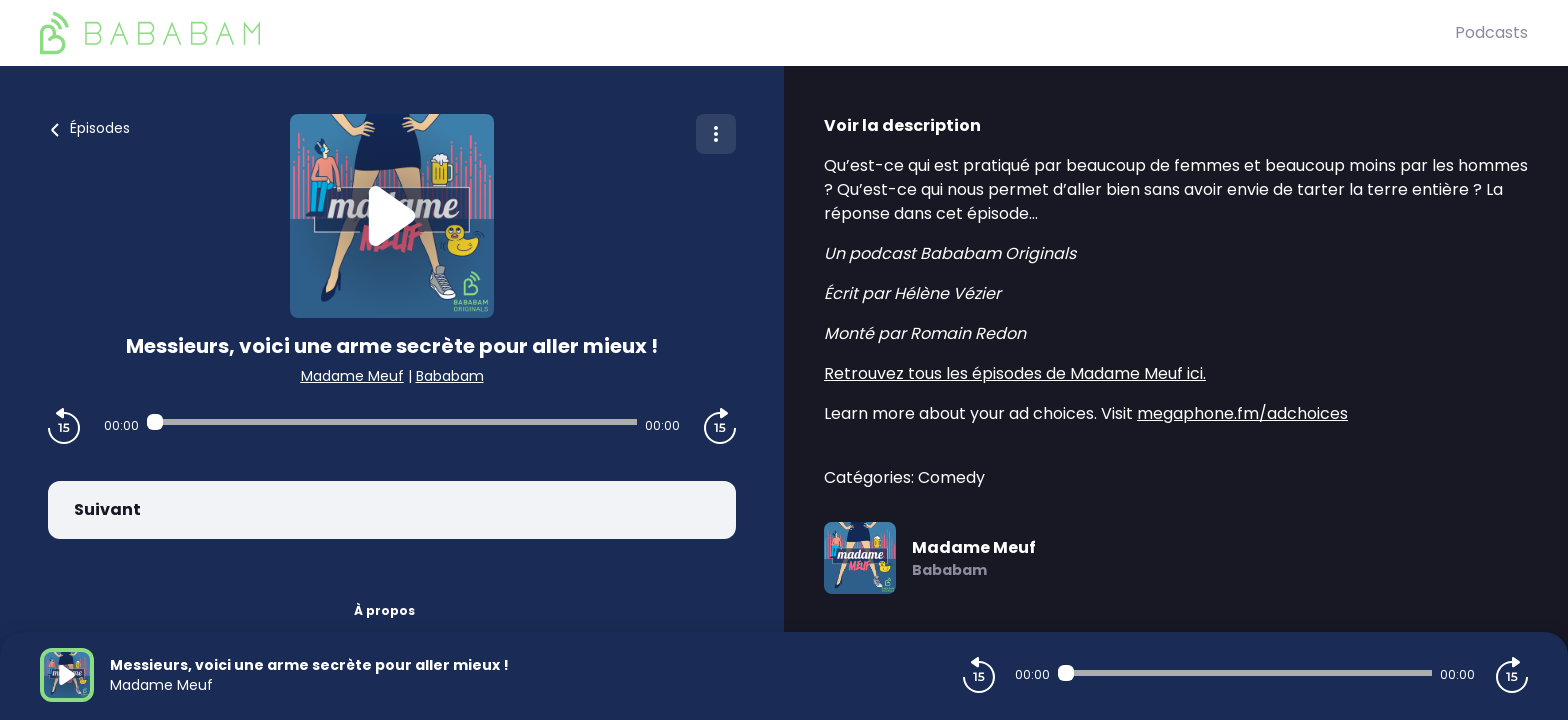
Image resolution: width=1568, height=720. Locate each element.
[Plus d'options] (716, 134)
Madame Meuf (352, 376)
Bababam (450, 376)
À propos (384, 610)
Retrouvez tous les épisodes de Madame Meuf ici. (1015, 373)
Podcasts (1491, 32)
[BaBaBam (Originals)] (747, 33)
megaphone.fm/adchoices (1242, 413)
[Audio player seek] (392, 422)
